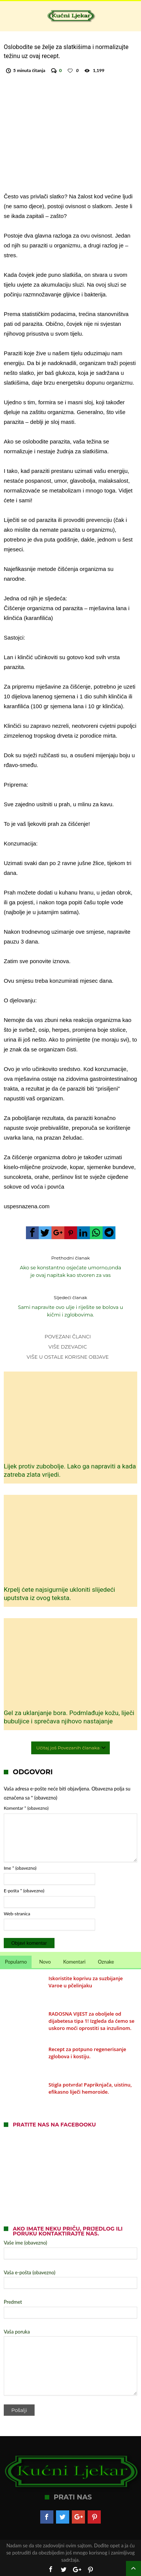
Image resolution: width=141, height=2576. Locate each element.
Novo (45, 1962)
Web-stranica (17, 1913)
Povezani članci (67, 1336)
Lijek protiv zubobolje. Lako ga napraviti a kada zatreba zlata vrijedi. (70, 1470)
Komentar (26, 1808)
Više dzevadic (68, 1347)
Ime (20, 1868)
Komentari (74, 1962)
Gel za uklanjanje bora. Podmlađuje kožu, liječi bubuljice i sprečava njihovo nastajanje (69, 1717)
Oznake (106, 1962)
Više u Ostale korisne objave (68, 1357)
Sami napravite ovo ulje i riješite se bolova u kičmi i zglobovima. (70, 1306)
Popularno (16, 1962)
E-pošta (24, 1890)
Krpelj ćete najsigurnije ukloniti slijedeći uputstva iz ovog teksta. (59, 1594)
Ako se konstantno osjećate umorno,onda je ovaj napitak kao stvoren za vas (70, 1266)
